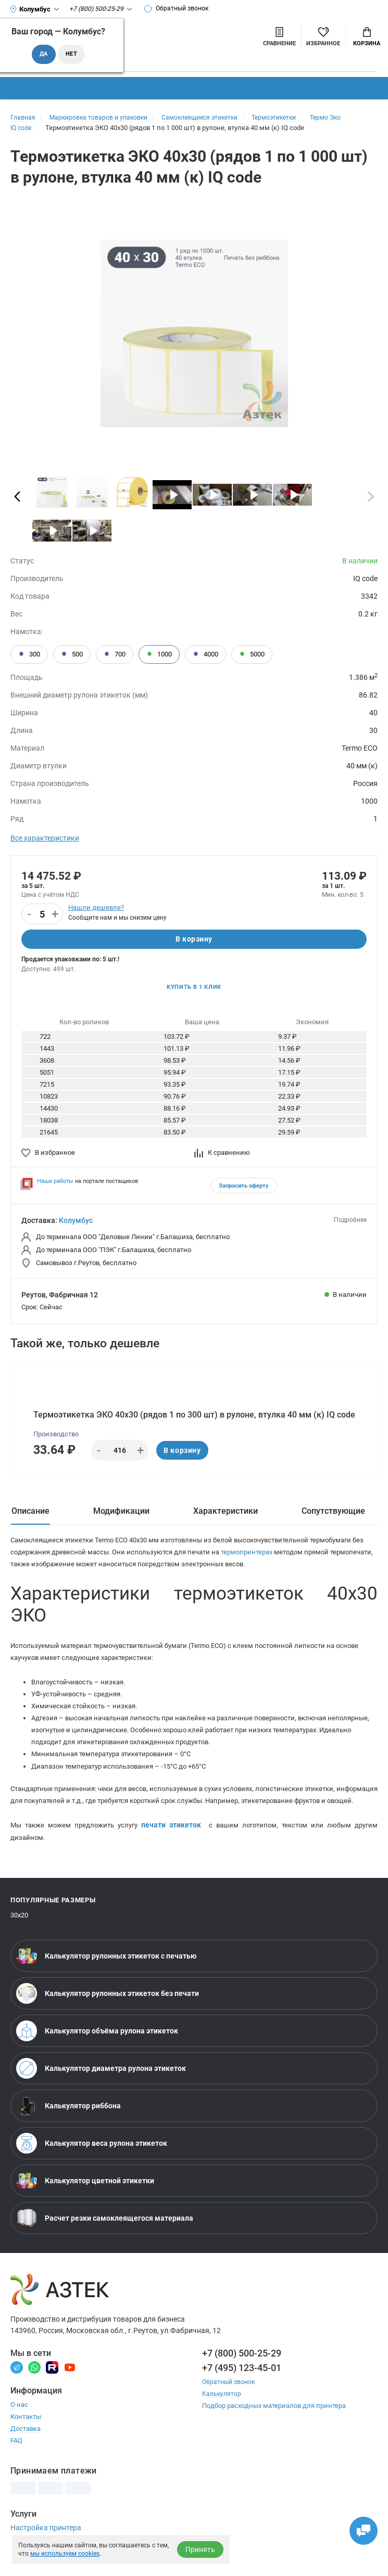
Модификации (121, 1519)
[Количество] (42, 914)
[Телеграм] (16, 2396)
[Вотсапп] (34, 2396)
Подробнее (350, 1223)
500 (72, 654)
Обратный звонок (181, 9)
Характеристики (225, 1519)
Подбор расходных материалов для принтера (274, 2435)
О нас (19, 2434)
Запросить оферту (244, 1189)
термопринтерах (274, 1561)
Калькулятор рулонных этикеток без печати (107, 2023)
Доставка (25, 2458)
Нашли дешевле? (96, 907)
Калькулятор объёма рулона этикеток (97, 2060)
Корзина (366, 37)
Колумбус (76, 1223)
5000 (252, 654)
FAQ (16, 2470)
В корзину (194, 940)
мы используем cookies (64, 2553)
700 (115, 654)
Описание (30, 1519)
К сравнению (222, 1156)
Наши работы (55, 1184)
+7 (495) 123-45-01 (241, 2396)
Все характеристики (44, 838)
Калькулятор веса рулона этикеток (91, 2172)
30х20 (19, 1945)
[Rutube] (52, 2396)
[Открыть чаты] (359, 2526)
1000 (159, 654)
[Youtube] (70, 2396)
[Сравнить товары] (279, 36)
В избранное (48, 1156)
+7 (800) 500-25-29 (241, 2382)
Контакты (25, 2446)
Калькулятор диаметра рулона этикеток (101, 2098)
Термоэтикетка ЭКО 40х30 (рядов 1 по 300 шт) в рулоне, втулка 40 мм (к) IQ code (194, 1420)
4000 (205, 654)
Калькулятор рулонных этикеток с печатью (106, 1985)
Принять (200, 2549)
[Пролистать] (17, 496)
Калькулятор (222, 2423)
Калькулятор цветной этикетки (85, 2210)
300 (29, 654)
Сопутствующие (333, 1519)
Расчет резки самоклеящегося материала (104, 2247)
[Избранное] (323, 36)
